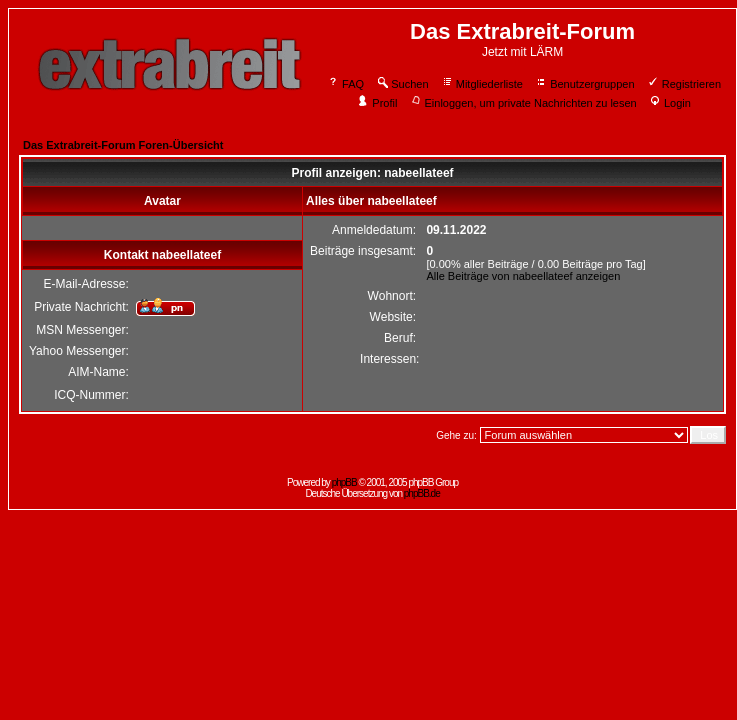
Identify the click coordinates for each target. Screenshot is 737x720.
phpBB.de (422, 493)
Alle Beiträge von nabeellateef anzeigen (523, 276)
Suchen (402, 84)
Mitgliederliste (482, 84)
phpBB (344, 482)
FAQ (345, 84)
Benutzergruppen (584, 84)
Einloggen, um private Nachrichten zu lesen (523, 103)
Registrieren (684, 84)
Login (670, 103)
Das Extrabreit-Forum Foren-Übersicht (123, 145)
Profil (377, 103)
